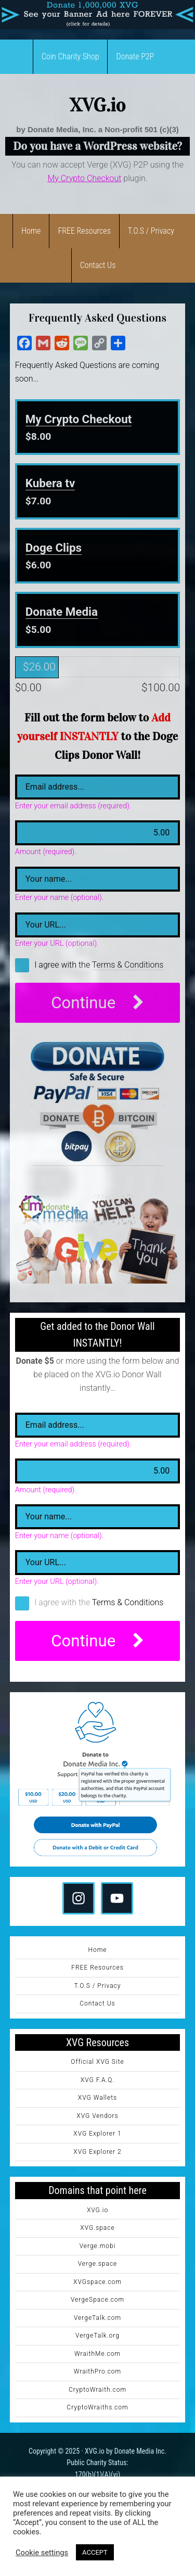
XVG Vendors (97, 2116)
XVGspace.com (97, 2282)
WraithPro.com (97, 2371)
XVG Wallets (97, 2097)
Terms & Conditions (128, 965)
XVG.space (97, 2227)
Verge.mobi (98, 2246)
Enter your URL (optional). (57, 943)
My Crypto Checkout (78, 419)
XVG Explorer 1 (97, 2133)
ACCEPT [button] (95, 2552)
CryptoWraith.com (97, 2389)
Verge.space (98, 2263)
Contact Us (97, 2003)
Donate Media (61, 611)
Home (97, 1949)
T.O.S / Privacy (97, 1985)
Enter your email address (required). (73, 806)
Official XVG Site (97, 2061)
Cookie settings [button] (42, 2552)
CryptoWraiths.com (97, 2407)
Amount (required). (45, 852)
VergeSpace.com (97, 2299)
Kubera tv (50, 483)
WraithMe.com (97, 2353)
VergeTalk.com (97, 2317)
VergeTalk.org (97, 2335)
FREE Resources (97, 1967)
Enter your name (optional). (59, 898)
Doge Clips (53, 547)
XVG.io (98, 105)
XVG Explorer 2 (97, 2151)
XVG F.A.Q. (97, 2080)
